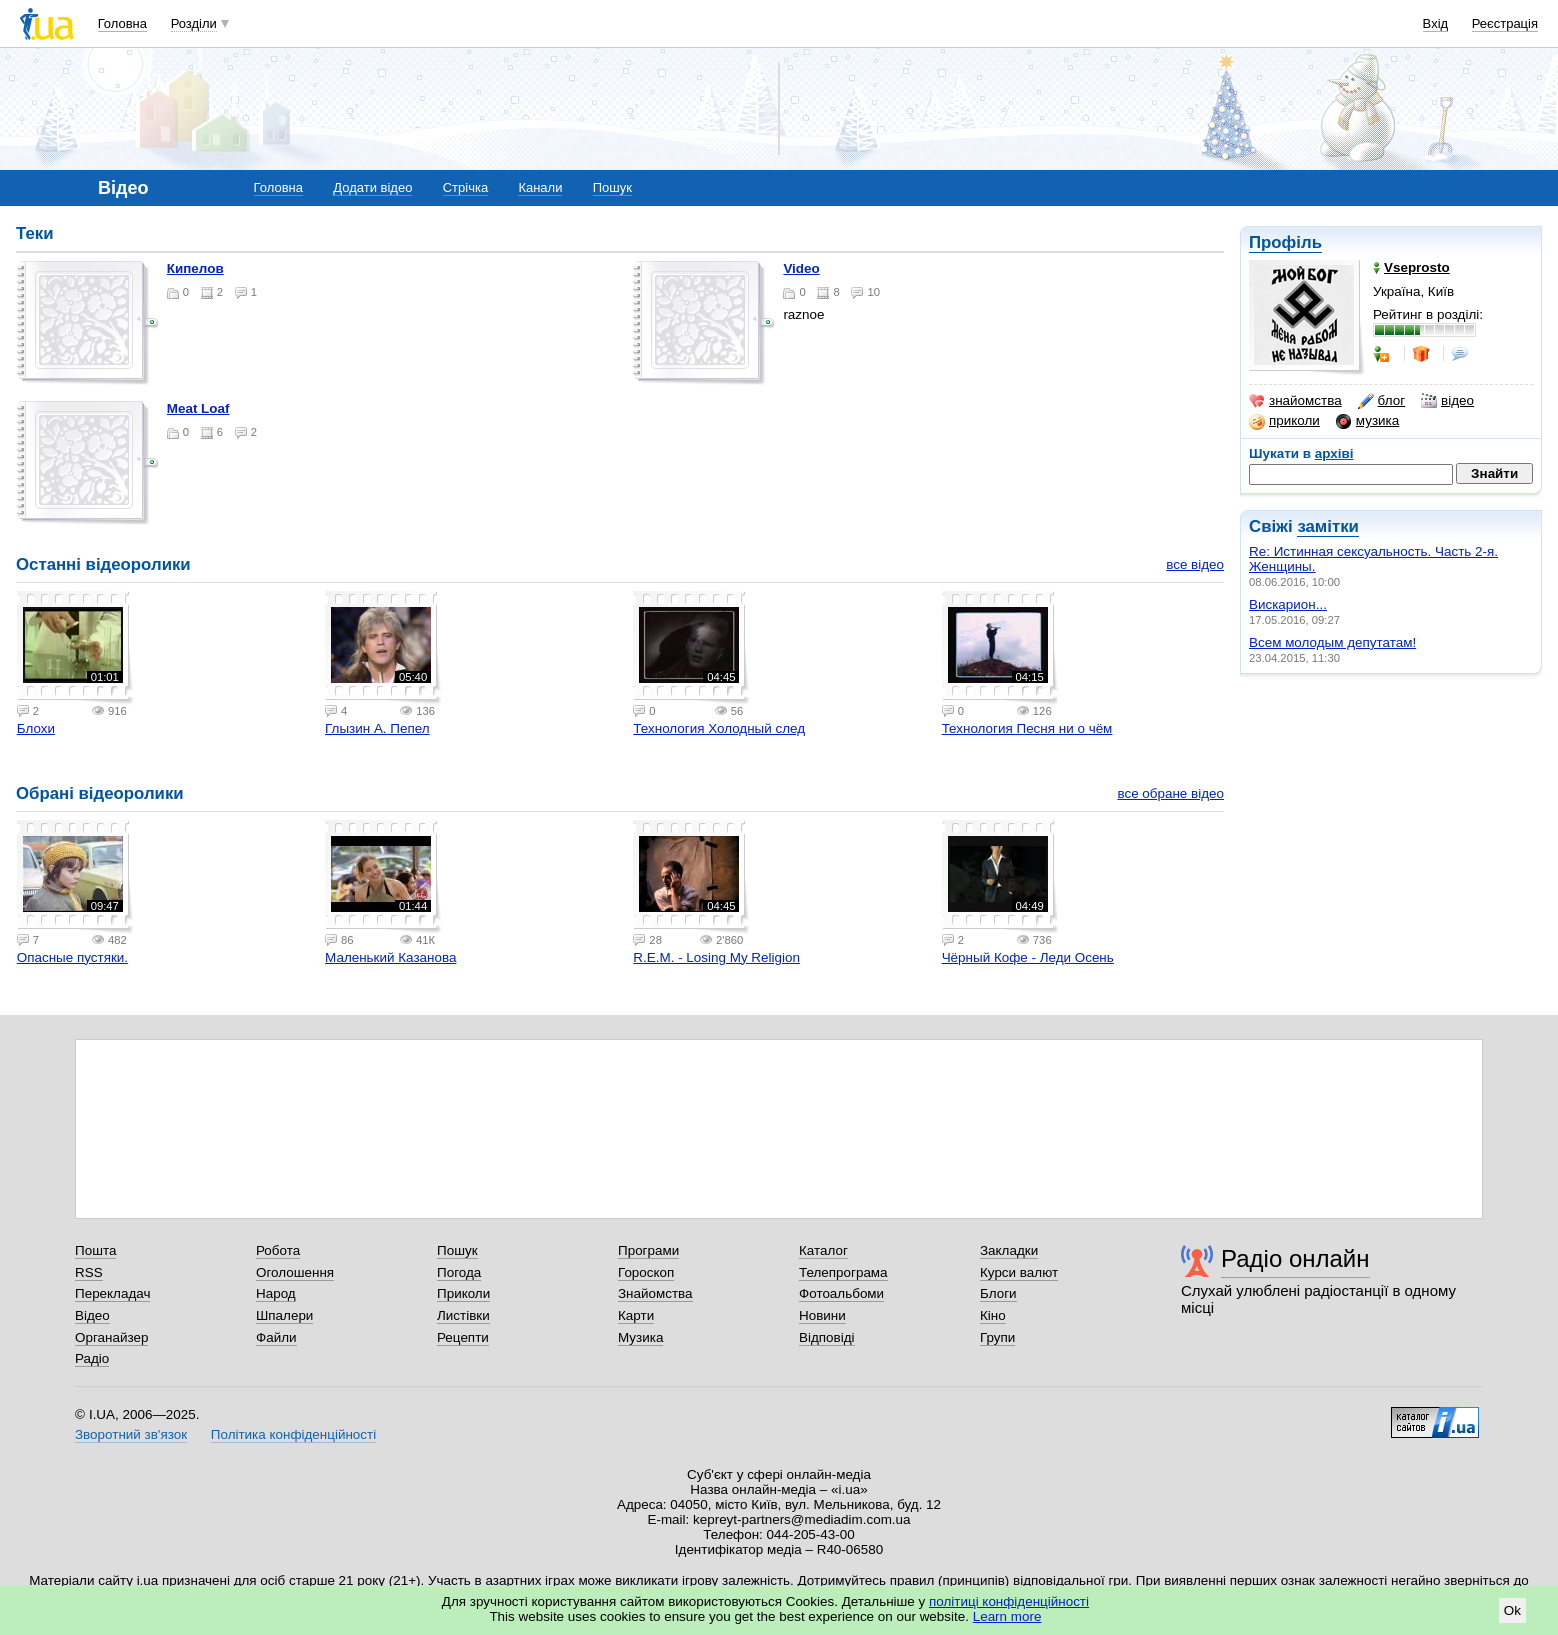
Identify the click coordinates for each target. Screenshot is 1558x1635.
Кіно (993, 1315)
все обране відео (1170, 793)
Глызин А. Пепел (377, 728)
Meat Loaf (198, 408)
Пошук (612, 187)
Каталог (823, 1250)
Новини (822, 1315)
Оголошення (295, 1272)
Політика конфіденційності (293, 1434)
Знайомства (655, 1293)
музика (1367, 421)
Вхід (1436, 23)
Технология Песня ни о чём (1027, 728)
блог (1381, 401)
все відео (1195, 564)
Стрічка (465, 187)
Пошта (95, 1250)
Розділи (194, 23)
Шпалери (284, 1315)
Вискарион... (1288, 604)
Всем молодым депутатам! (1332, 642)
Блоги (998, 1293)
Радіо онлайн (1295, 1258)
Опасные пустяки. (72, 957)
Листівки (463, 1315)
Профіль (1285, 242)
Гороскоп (646, 1272)
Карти (636, 1315)
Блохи (36, 728)
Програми (648, 1250)
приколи (1284, 421)
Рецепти (463, 1337)
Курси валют (1019, 1272)
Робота (278, 1250)
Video (801, 268)
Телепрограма (843, 1272)
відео (1447, 401)
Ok (1512, 1610)
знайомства (1295, 401)
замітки (1328, 526)
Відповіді (827, 1337)
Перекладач (112, 1293)
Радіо (92, 1358)
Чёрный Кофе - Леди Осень (1028, 957)
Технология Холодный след (719, 728)
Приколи (463, 1293)
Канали (540, 187)
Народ (276, 1293)
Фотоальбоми (841, 1293)
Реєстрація (1505, 23)
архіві (1334, 453)
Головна (122, 23)
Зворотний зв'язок (131, 1434)
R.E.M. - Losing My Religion (716, 957)
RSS (89, 1272)
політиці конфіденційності (1009, 1601)
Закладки (1009, 1250)
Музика (640, 1337)
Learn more (1007, 1616)
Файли (276, 1337)
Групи (997, 1337)
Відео (92, 1315)
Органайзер (111, 1337)
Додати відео (372, 187)
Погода (459, 1272)
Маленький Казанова (390, 957)
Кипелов (195, 268)
